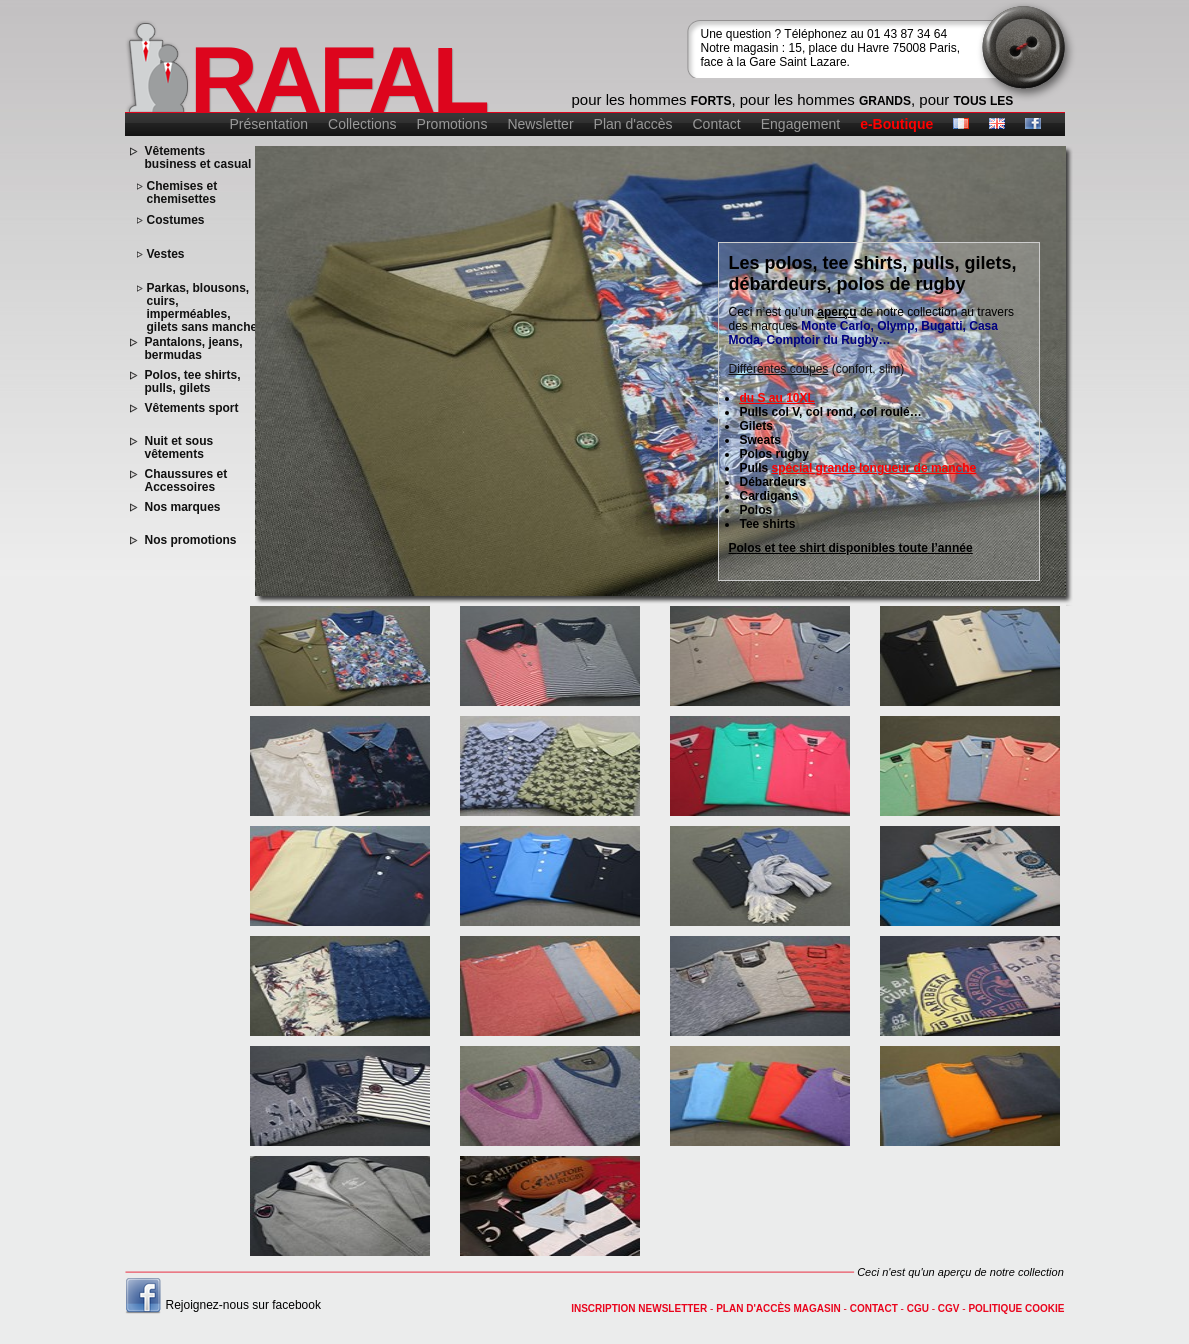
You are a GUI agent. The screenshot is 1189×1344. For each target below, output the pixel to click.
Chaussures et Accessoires (186, 481)
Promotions (452, 124)
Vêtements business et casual (198, 158)
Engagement (800, 124)
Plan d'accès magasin (778, 1308)
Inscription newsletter (639, 1308)
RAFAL (338, 80)
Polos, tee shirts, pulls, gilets (193, 382)
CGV (949, 1308)
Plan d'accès (633, 124)
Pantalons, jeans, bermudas (194, 349)
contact (874, 1308)
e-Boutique (896, 124)
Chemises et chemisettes (182, 193)
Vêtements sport (192, 408)
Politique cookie (1016, 1308)
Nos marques (183, 507)
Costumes (176, 220)
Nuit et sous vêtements (179, 448)
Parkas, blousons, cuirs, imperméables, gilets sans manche (202, 308)
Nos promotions (191, 540)
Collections (362, 124)
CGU (918, 1308)
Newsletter (540, 124)
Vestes (166, 254)
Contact (717, 124)
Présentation (269, 124)
